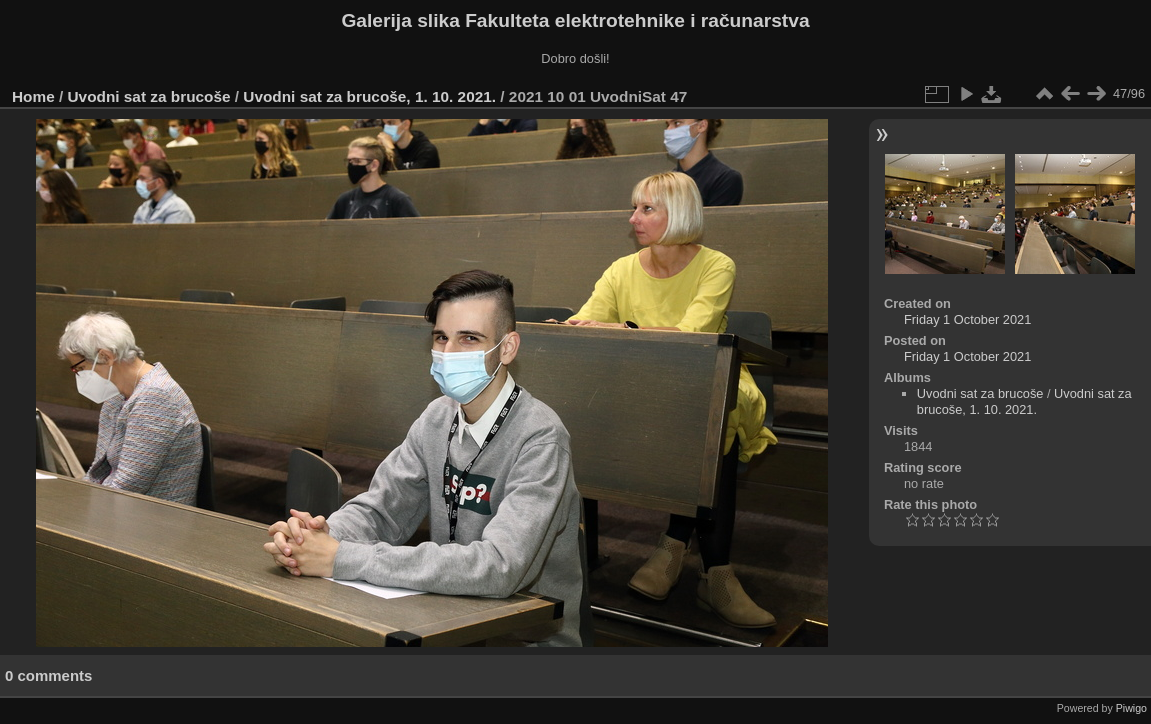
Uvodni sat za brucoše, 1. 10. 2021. (369, 96)
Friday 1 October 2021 (967, 319)
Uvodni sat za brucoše (149, 96)
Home (33, 96)
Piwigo (1131, 708)
